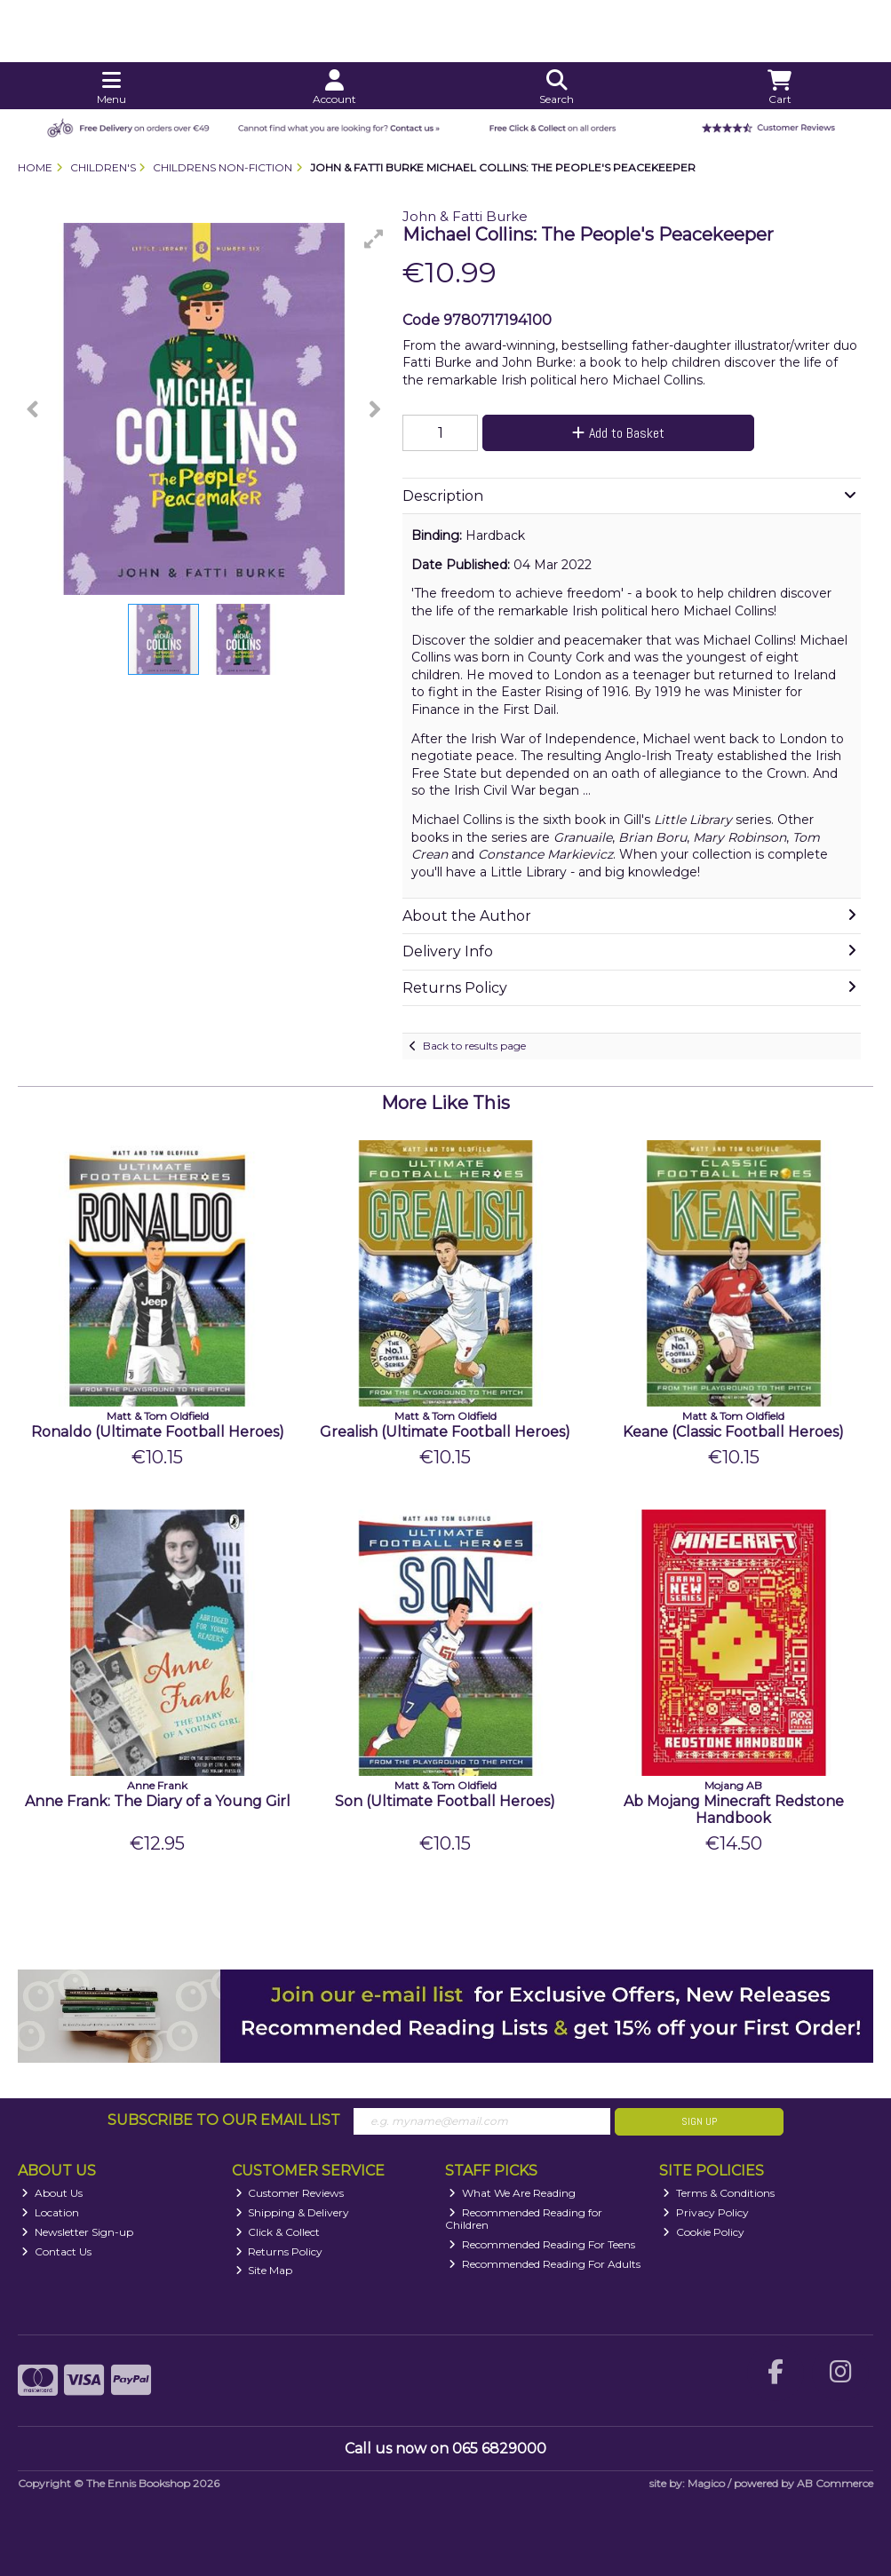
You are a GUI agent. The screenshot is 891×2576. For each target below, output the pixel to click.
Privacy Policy (706, 2212)
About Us (52, 2193)
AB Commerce (835, 2483)
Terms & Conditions (719, 2193)
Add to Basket (618, 433)
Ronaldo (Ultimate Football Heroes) (157, 1431)
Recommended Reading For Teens (542, 2244)
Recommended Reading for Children (523, 2218)
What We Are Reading (512, 2193)
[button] (374, 239)
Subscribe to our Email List (223, 2120)
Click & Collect (278, 2232)
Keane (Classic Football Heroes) (733, 1431)
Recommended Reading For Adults (544, 2264)
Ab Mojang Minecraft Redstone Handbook (734, 1810)
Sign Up (699, 2121)
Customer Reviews (290, 2193)
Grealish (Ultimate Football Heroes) (445, 1431)
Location (50, 2212)
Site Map (264, 2270)
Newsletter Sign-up (77, 2232)
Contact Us (56, 2251)
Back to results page (474, 1045)
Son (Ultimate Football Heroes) (445, 1801)
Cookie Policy (703, 2232)
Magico (706, 2483)
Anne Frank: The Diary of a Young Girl (157, 1801)
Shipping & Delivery (292, 2212)
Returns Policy (279, 2251)
